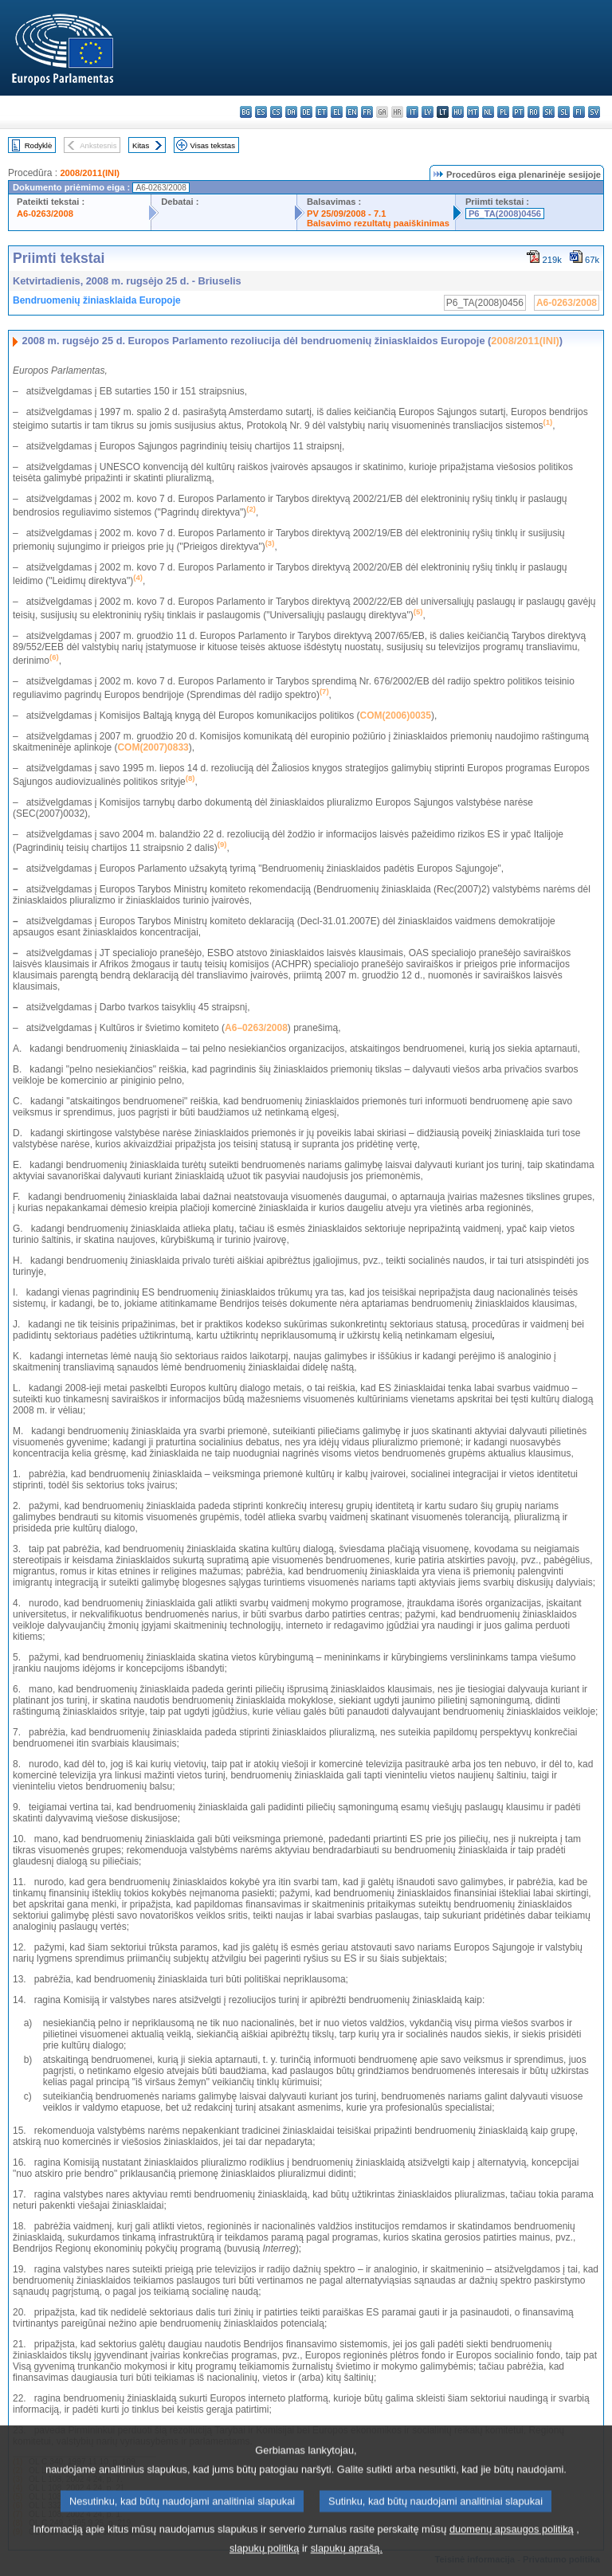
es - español (261, 112)
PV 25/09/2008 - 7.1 (346, 213)
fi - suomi (579, 112)
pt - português (518, 112)
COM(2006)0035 (395, 715)
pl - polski (503, 112)
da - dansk (291, 112)
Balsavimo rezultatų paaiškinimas (378, 223)
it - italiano (412, 112)
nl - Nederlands (488, 112)
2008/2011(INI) (90, 173)
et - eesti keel (322, 112)
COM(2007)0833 (152, 747)
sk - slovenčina (549, 112)
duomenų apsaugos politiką (511, 2548)
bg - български (246, 112)
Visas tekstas (212, 145)
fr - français (367, 112)
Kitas (140, 145)
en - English (352, 112)
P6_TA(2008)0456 (505, 213)
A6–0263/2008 (256, 1027)
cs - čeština (276, 112)
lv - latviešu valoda (428, 112)
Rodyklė (39, 145)
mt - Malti (473, 112)
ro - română (533, 112)
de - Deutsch (306, 112)
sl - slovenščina (564, 112)
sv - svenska (594, 112)
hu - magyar (458, 112)
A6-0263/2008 (45, 213)
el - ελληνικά (337, 112)
